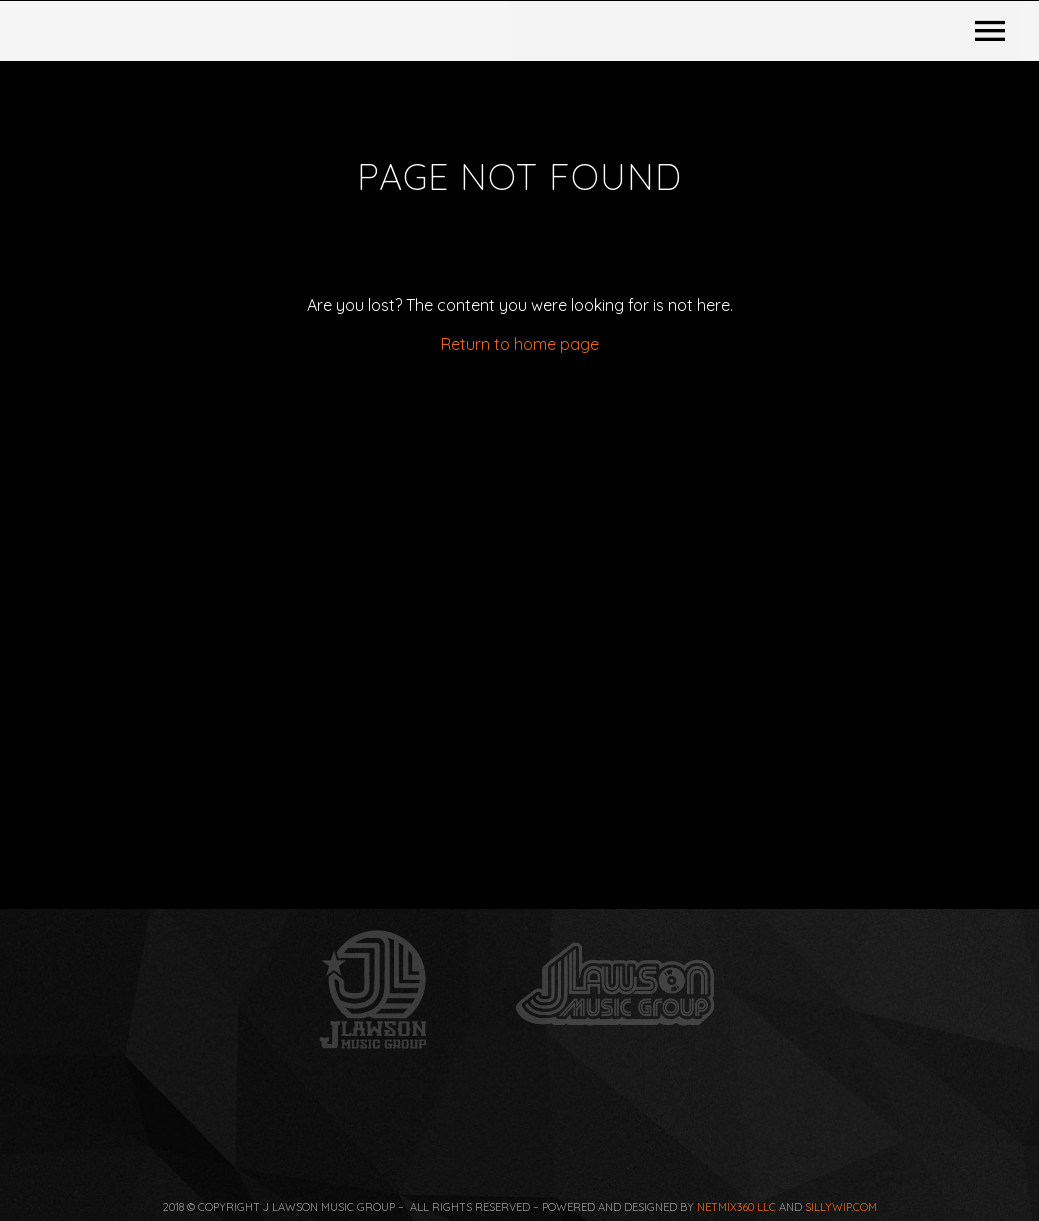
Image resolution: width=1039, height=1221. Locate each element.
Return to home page (520, 570)
